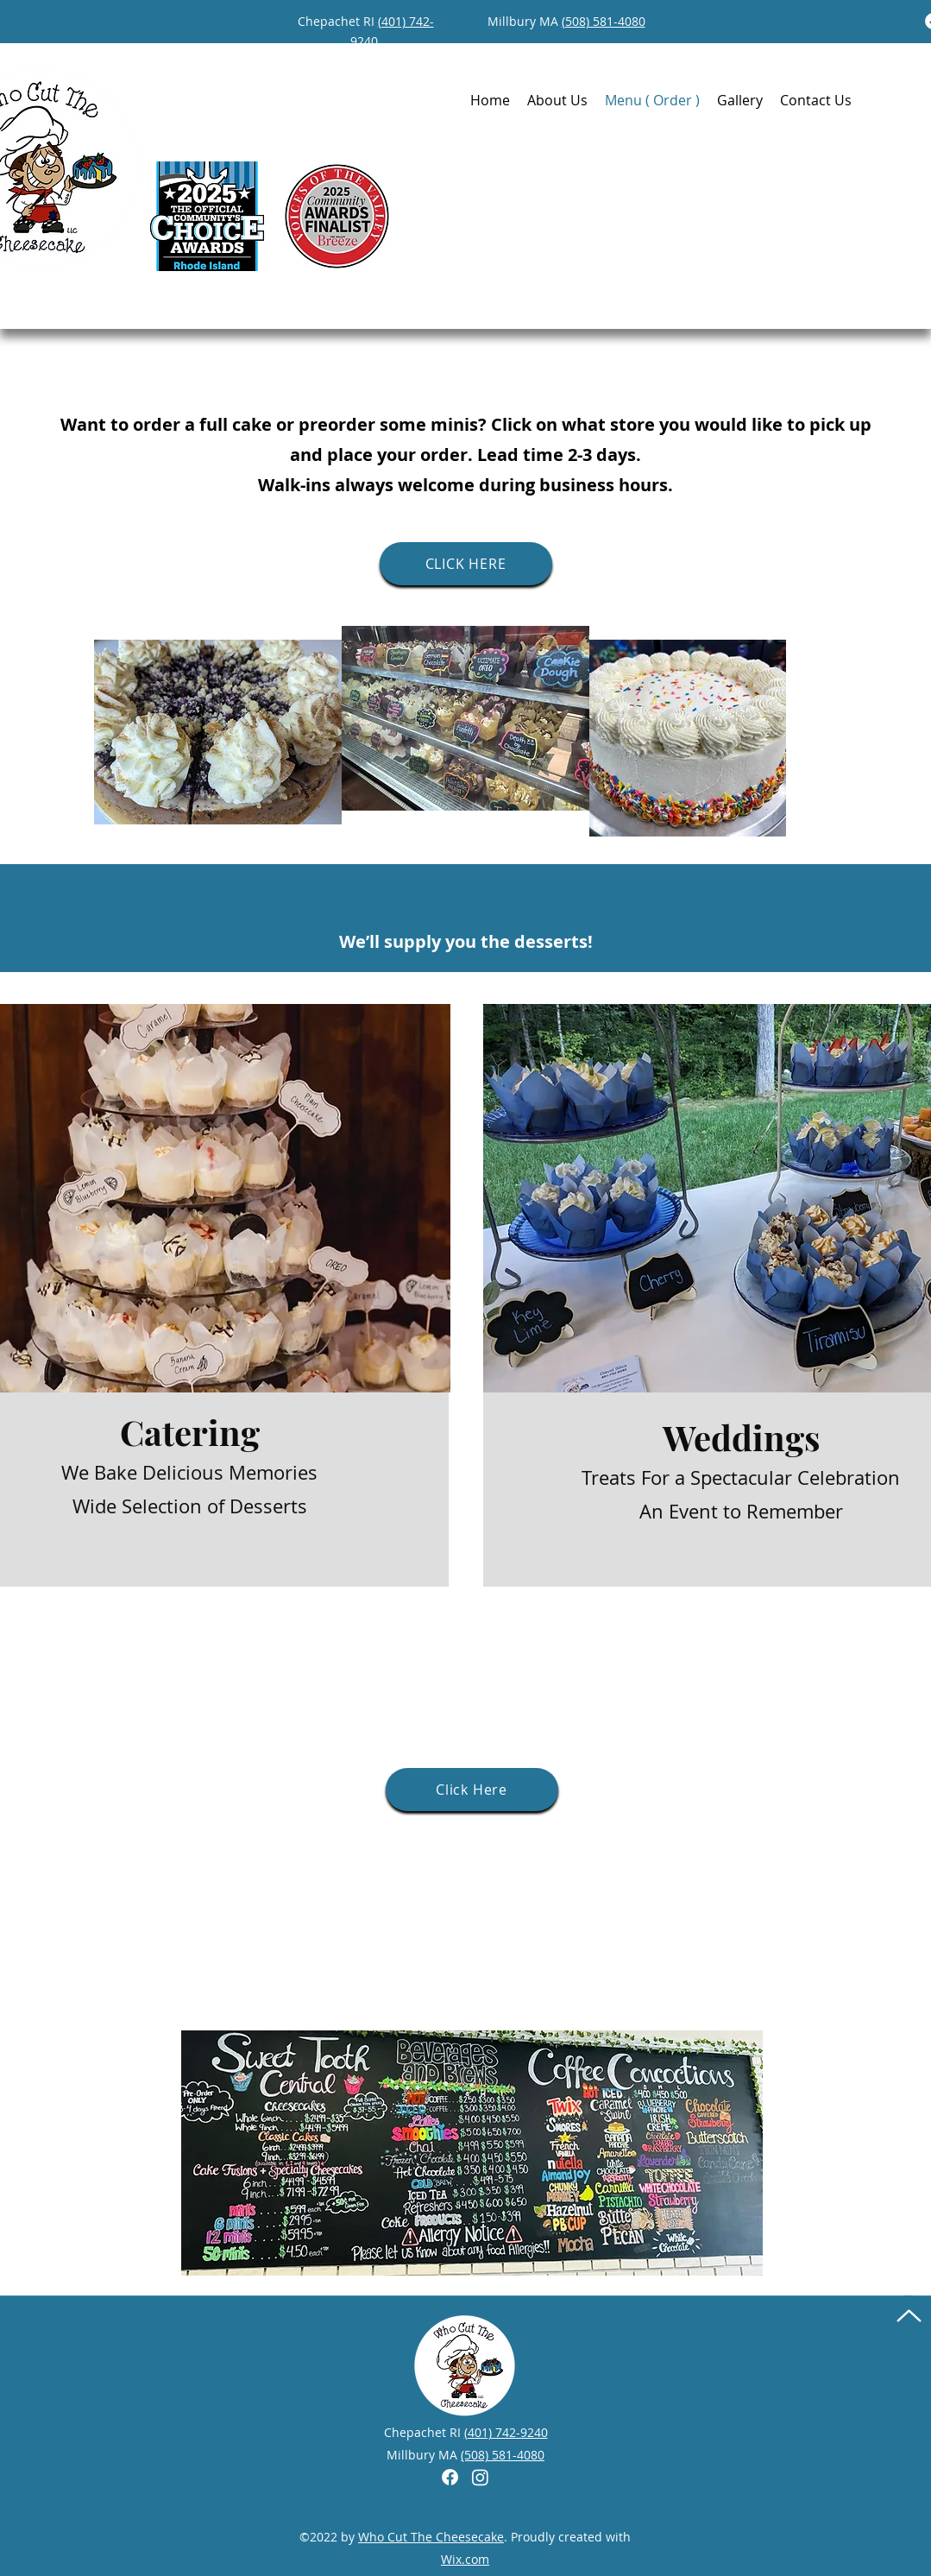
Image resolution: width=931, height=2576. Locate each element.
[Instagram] (480, 2477)
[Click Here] (472, 1789)
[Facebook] (450, 2477)
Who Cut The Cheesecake (431, 2537)
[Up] (909, 2315)
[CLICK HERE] (466, 563)
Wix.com (465, 2559)
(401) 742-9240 (506, 2432)
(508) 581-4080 (603, 21)
